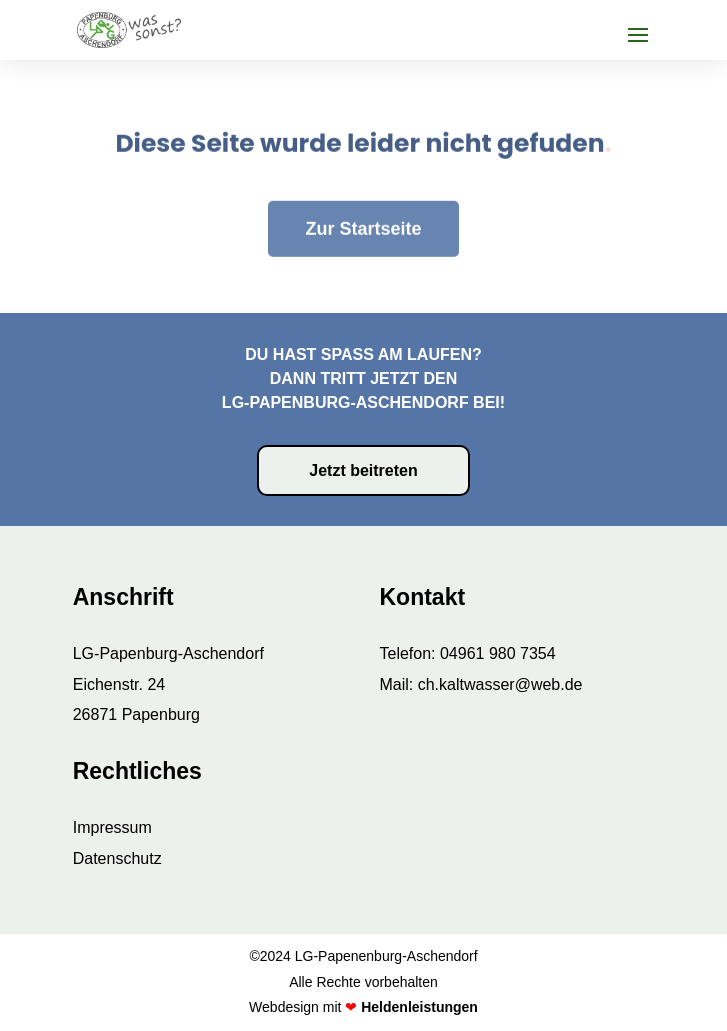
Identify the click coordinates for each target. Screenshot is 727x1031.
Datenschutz (117, 858)
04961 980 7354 (498, 653)
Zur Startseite (363, 201)
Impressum (112, 827)
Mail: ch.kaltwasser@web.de (480, 684)
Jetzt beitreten (363, 470)
